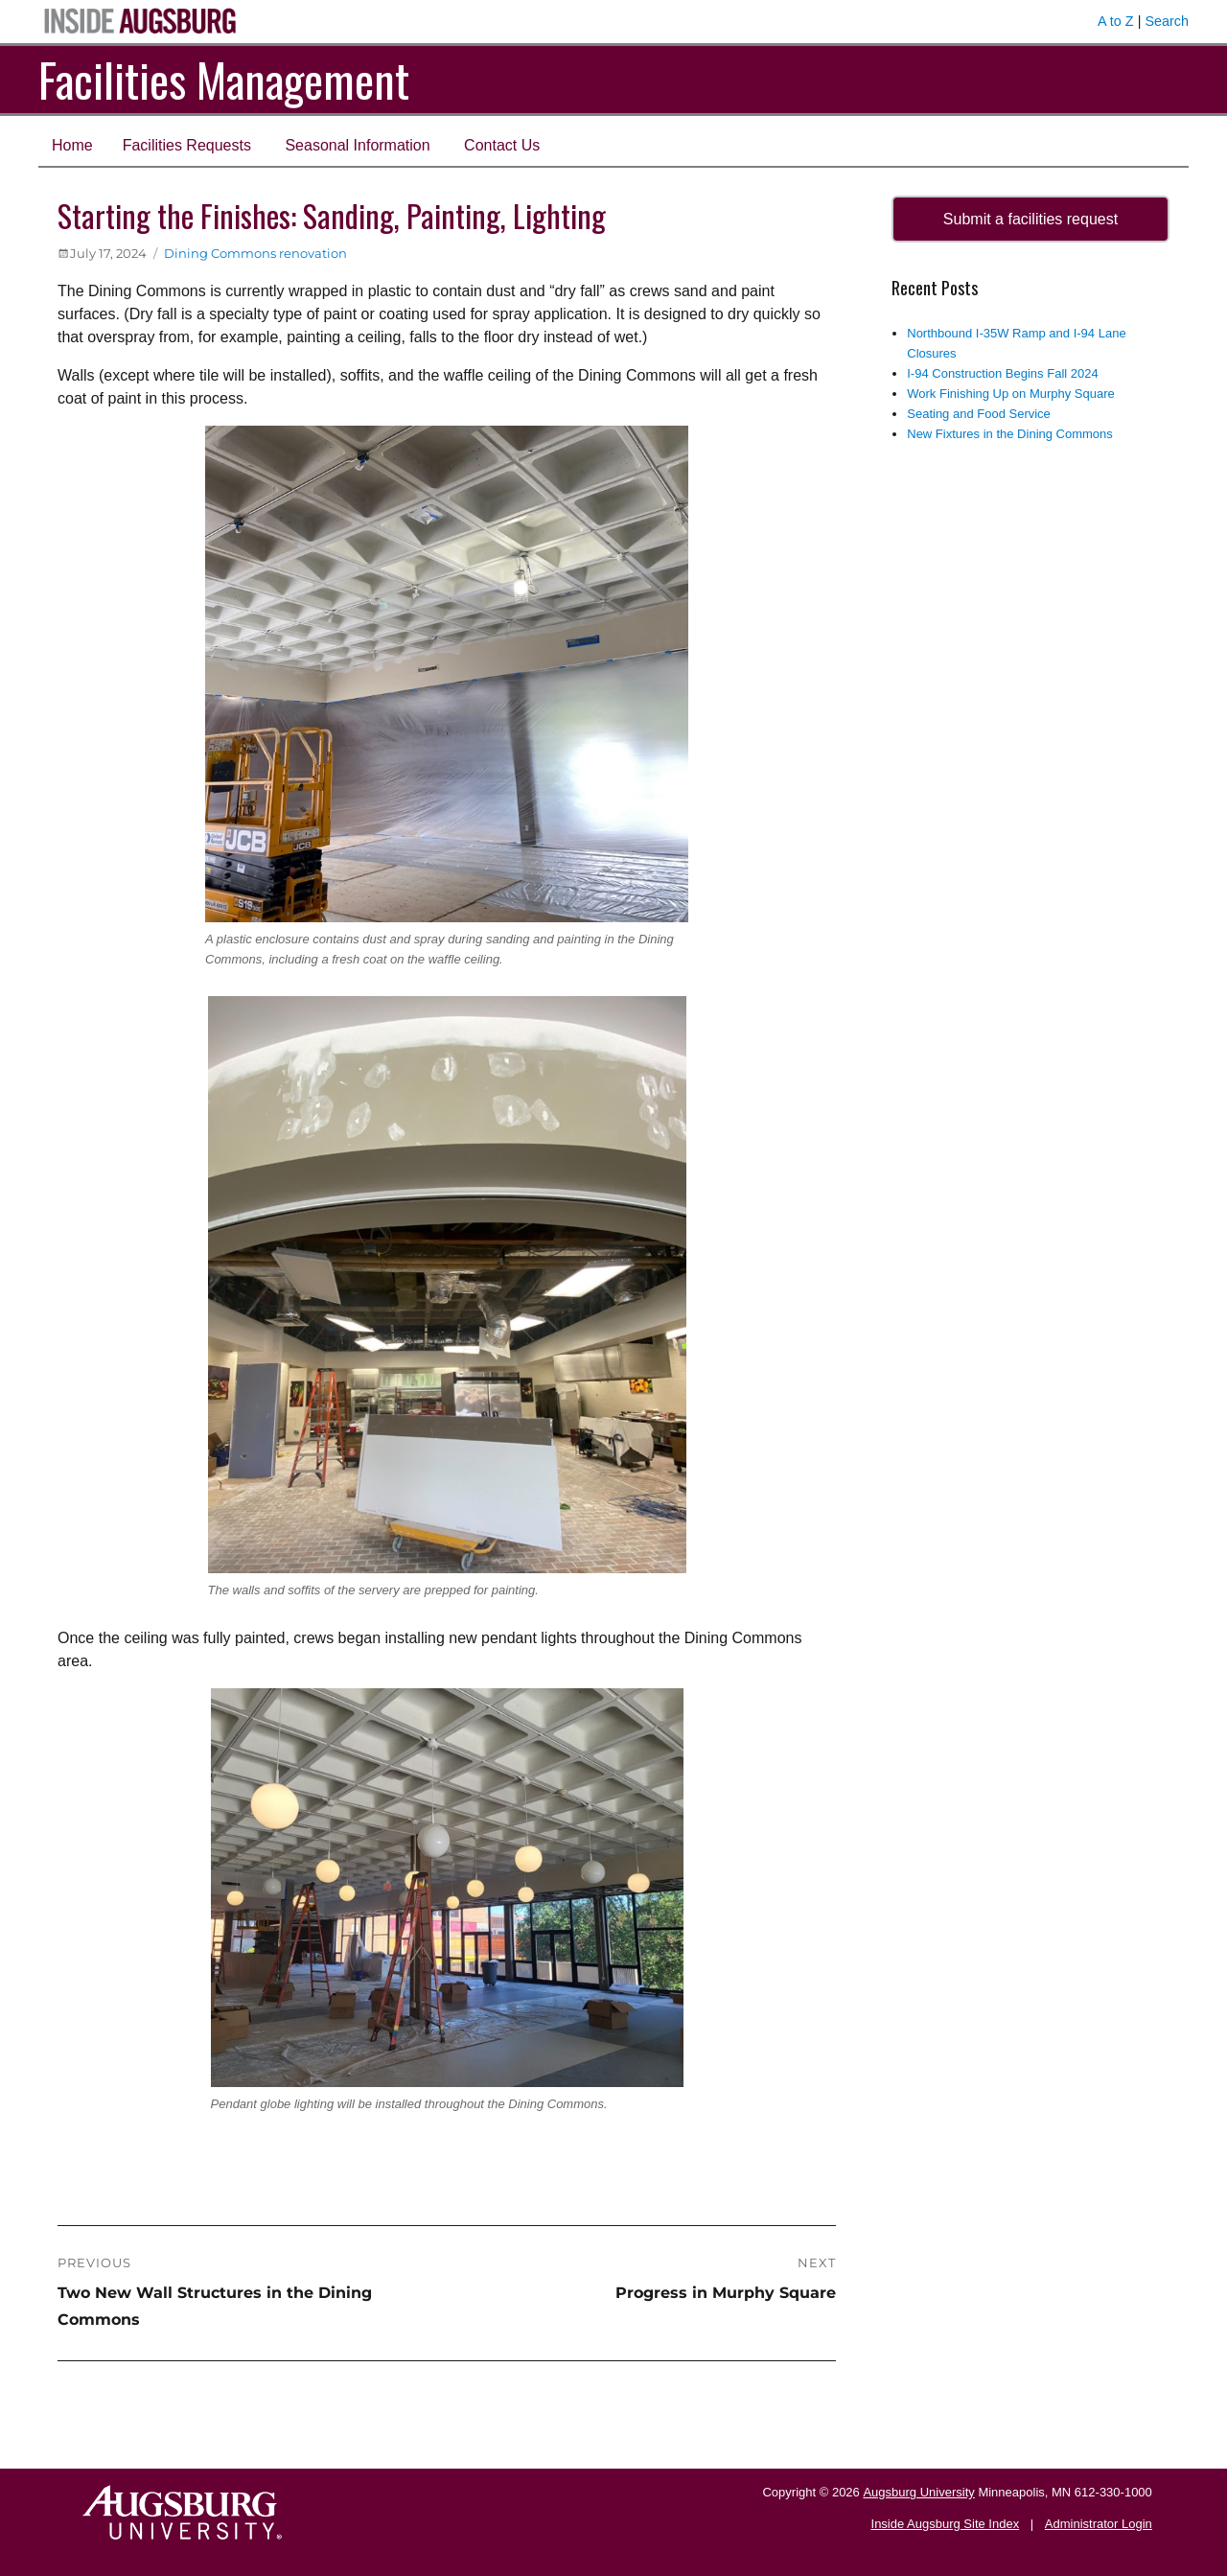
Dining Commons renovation (255, 253)
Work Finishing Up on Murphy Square (1011, 393)
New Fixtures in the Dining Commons (1010, 434)
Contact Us (502, 145)
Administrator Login (1098, 2524)
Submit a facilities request (1030, 219)
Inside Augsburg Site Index (945, 2524)
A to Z (1116, 21)
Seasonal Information (357, 145)
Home (72, 145)
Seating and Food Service (979, 413)
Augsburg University (918, 2492)
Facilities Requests (187, 145)
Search (1167, 21)
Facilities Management (223, 79)
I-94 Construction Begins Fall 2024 (1002, 373)
